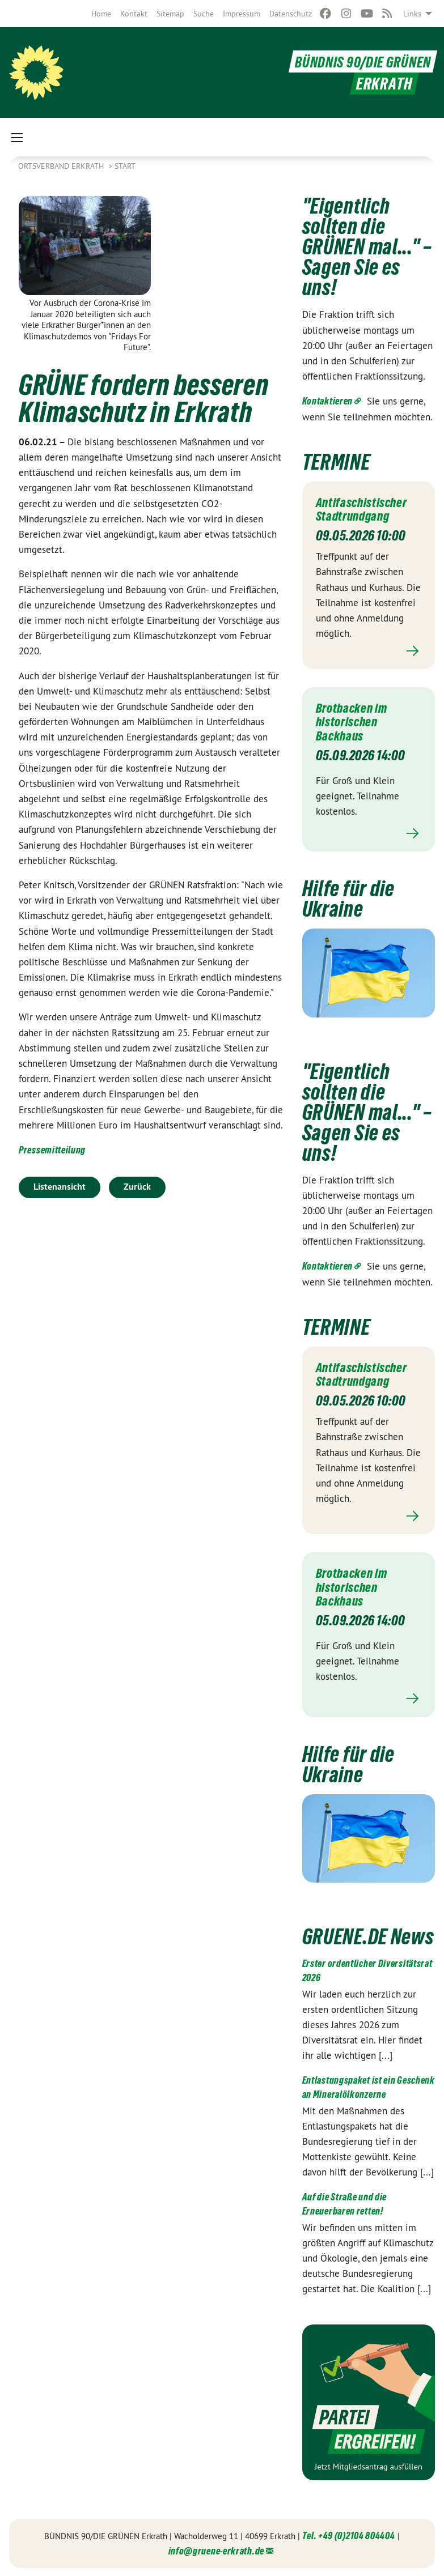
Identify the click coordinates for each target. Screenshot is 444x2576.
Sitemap (170, 13)
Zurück (137, 1187)
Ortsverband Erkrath (62, 166)
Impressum (241, 13)
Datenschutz (290, 13)
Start (125, 166)
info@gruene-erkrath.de (216, 2550)
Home (101, 13)
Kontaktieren (327, 401)
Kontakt (133, 13)
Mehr (368, 650)
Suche (203, 13)
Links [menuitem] (412, 13)
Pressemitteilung (52, 1150)
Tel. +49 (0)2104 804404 (348, 2535)
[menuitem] (101, 13)
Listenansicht (59, 1187)
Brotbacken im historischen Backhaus (355, 721)
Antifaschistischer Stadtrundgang (366, 508)
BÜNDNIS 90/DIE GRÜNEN (355, 61)
